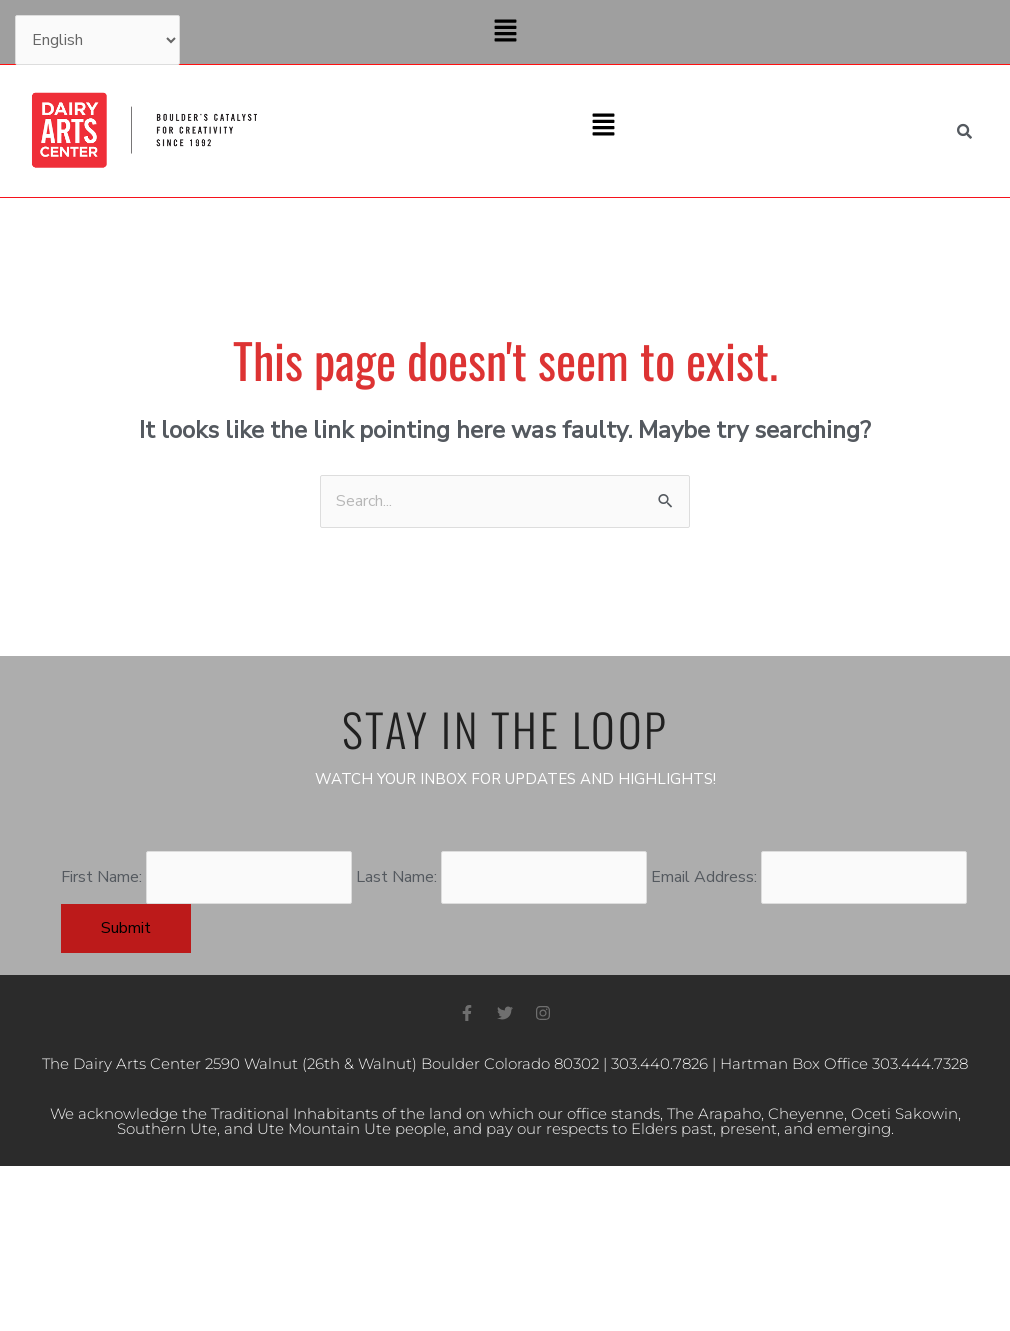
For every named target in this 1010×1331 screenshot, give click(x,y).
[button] (505, 32)
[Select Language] (97, 40)
